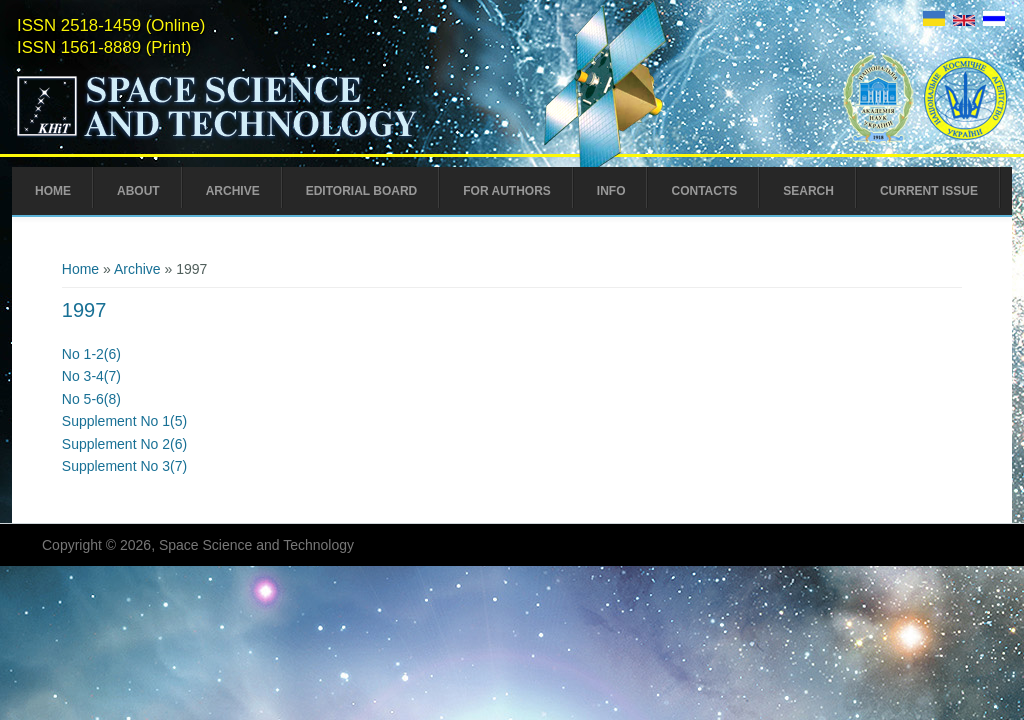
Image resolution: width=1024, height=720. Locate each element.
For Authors (507, 191)
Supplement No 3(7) (124, 466)
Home (53, 191)
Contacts (704, 191)
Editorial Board (362, 191)
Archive (233, 191)
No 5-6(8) (91, 399)
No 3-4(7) (91, 376)
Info (611, 191)
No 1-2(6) (91, 354)
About (138, 191)
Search (808, 191)
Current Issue (929, 191)
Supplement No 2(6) (124, 444)
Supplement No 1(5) (124, 421)
